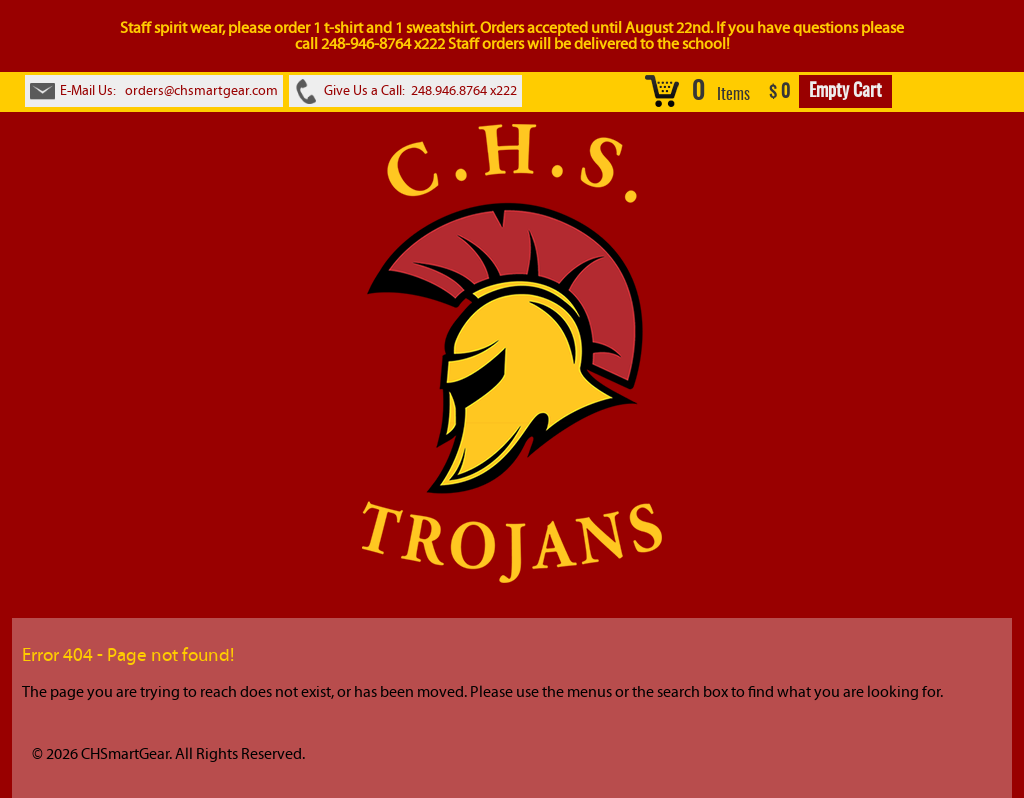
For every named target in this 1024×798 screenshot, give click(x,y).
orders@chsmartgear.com (201, 91)
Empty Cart (845, 92)
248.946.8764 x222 (464, 91)
